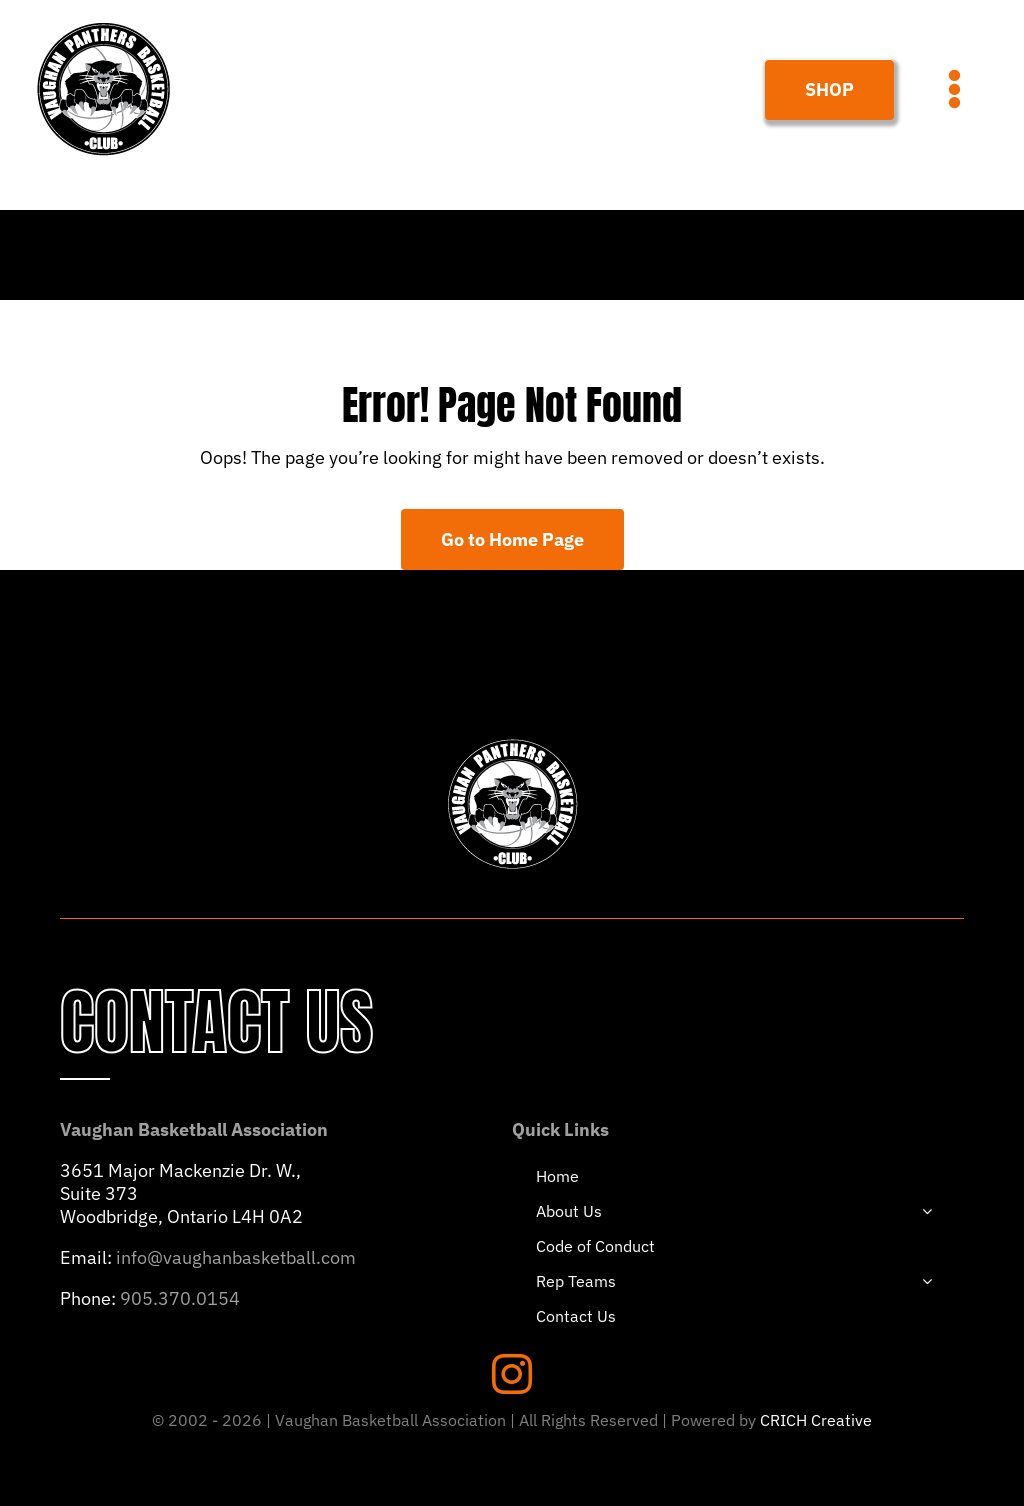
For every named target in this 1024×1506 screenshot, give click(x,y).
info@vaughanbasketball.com (236, 1257)
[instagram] (512, 1374)
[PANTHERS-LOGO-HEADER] (103, 23)
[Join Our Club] (829, 89)
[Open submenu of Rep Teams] (927, 1281)
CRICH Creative (816, 1420)
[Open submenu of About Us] (927, 1211)
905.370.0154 (180, 1298)
